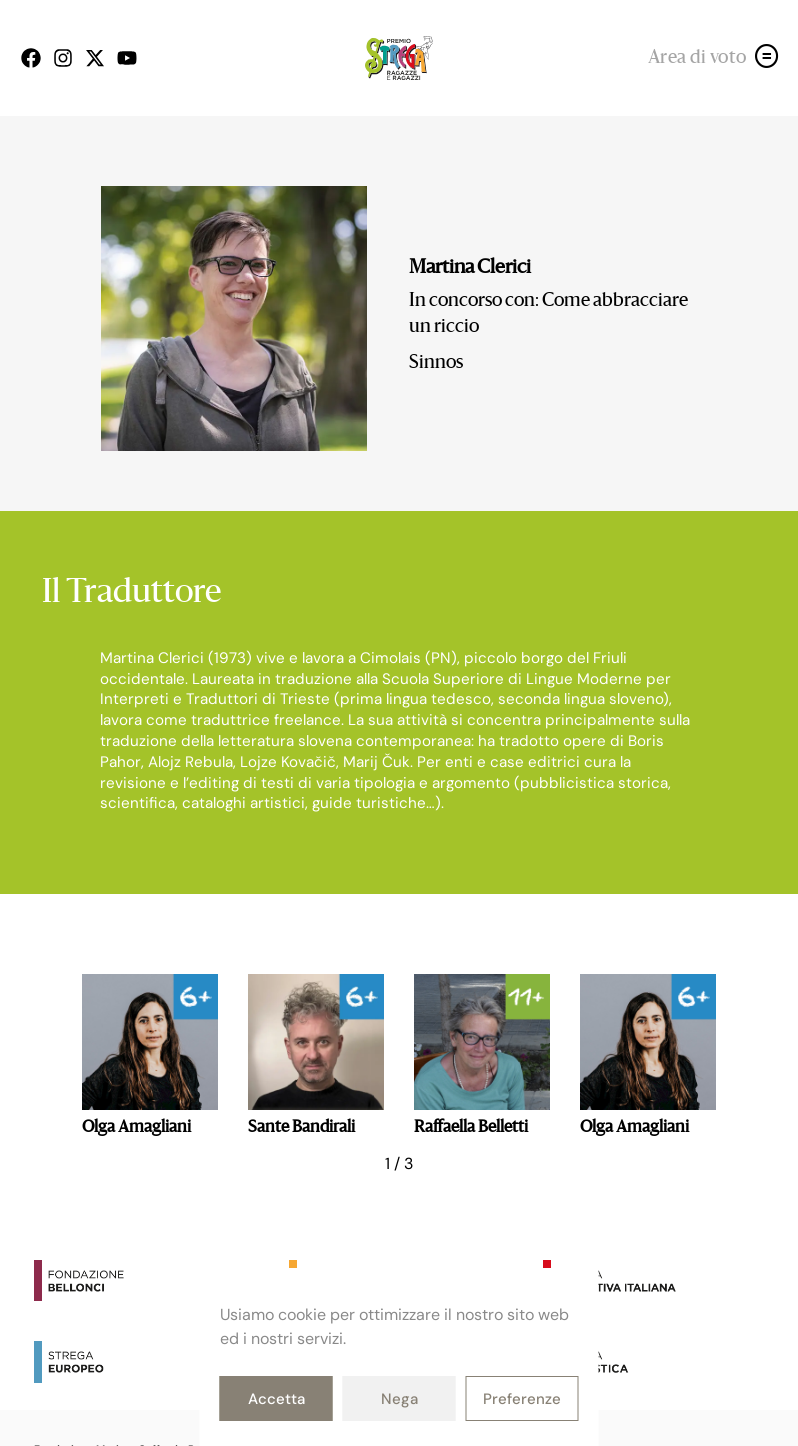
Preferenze (522, 1399)
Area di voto (697, 58)
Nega (399, 1399)
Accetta (276, 1399)
